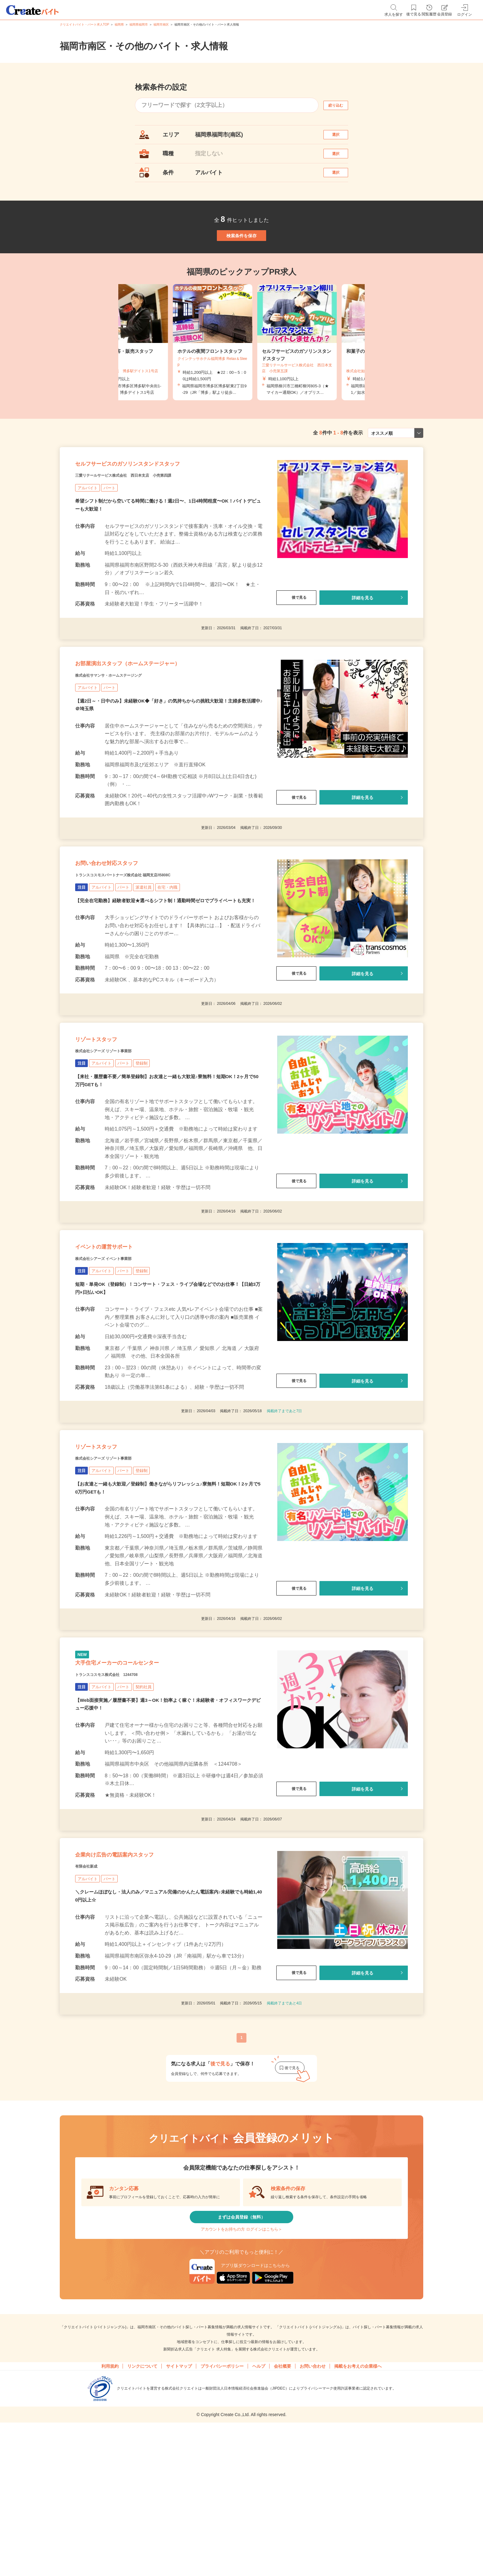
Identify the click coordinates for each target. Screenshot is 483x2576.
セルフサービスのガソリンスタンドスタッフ (158, 500)
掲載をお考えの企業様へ (358, 2515)
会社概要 (282, 2515)
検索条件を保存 (241, 258)
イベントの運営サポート (120, 1340)
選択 (341, 137)
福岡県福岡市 (138, 24)
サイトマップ (179, 2515)
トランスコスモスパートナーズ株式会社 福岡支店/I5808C (146, 940)
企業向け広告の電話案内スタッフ (136, 1983)
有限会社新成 (91, 1999)
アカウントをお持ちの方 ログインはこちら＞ (241, 2373)
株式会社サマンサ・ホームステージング (125, 728)
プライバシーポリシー (222, 2515)
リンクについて (142, 2515)
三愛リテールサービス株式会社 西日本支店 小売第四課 (147, 516)
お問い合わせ (313, 2515)
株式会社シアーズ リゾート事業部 (117, 1136)
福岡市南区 (161, 24)
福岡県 (119, 24)
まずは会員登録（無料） (241, 2355)
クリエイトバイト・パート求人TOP (84, 24)
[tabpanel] (241, 372)
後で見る (296, 639)
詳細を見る (362, 639)
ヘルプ (258, 2515)
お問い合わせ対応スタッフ (124, 924)
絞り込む (341, 105)
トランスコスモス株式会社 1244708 (122, 1795)
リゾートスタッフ (108, 1120)
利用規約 (110, 2515)
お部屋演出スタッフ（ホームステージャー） (157, 712)
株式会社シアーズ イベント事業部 (117, 1355)
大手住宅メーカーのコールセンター (140, 1780)
